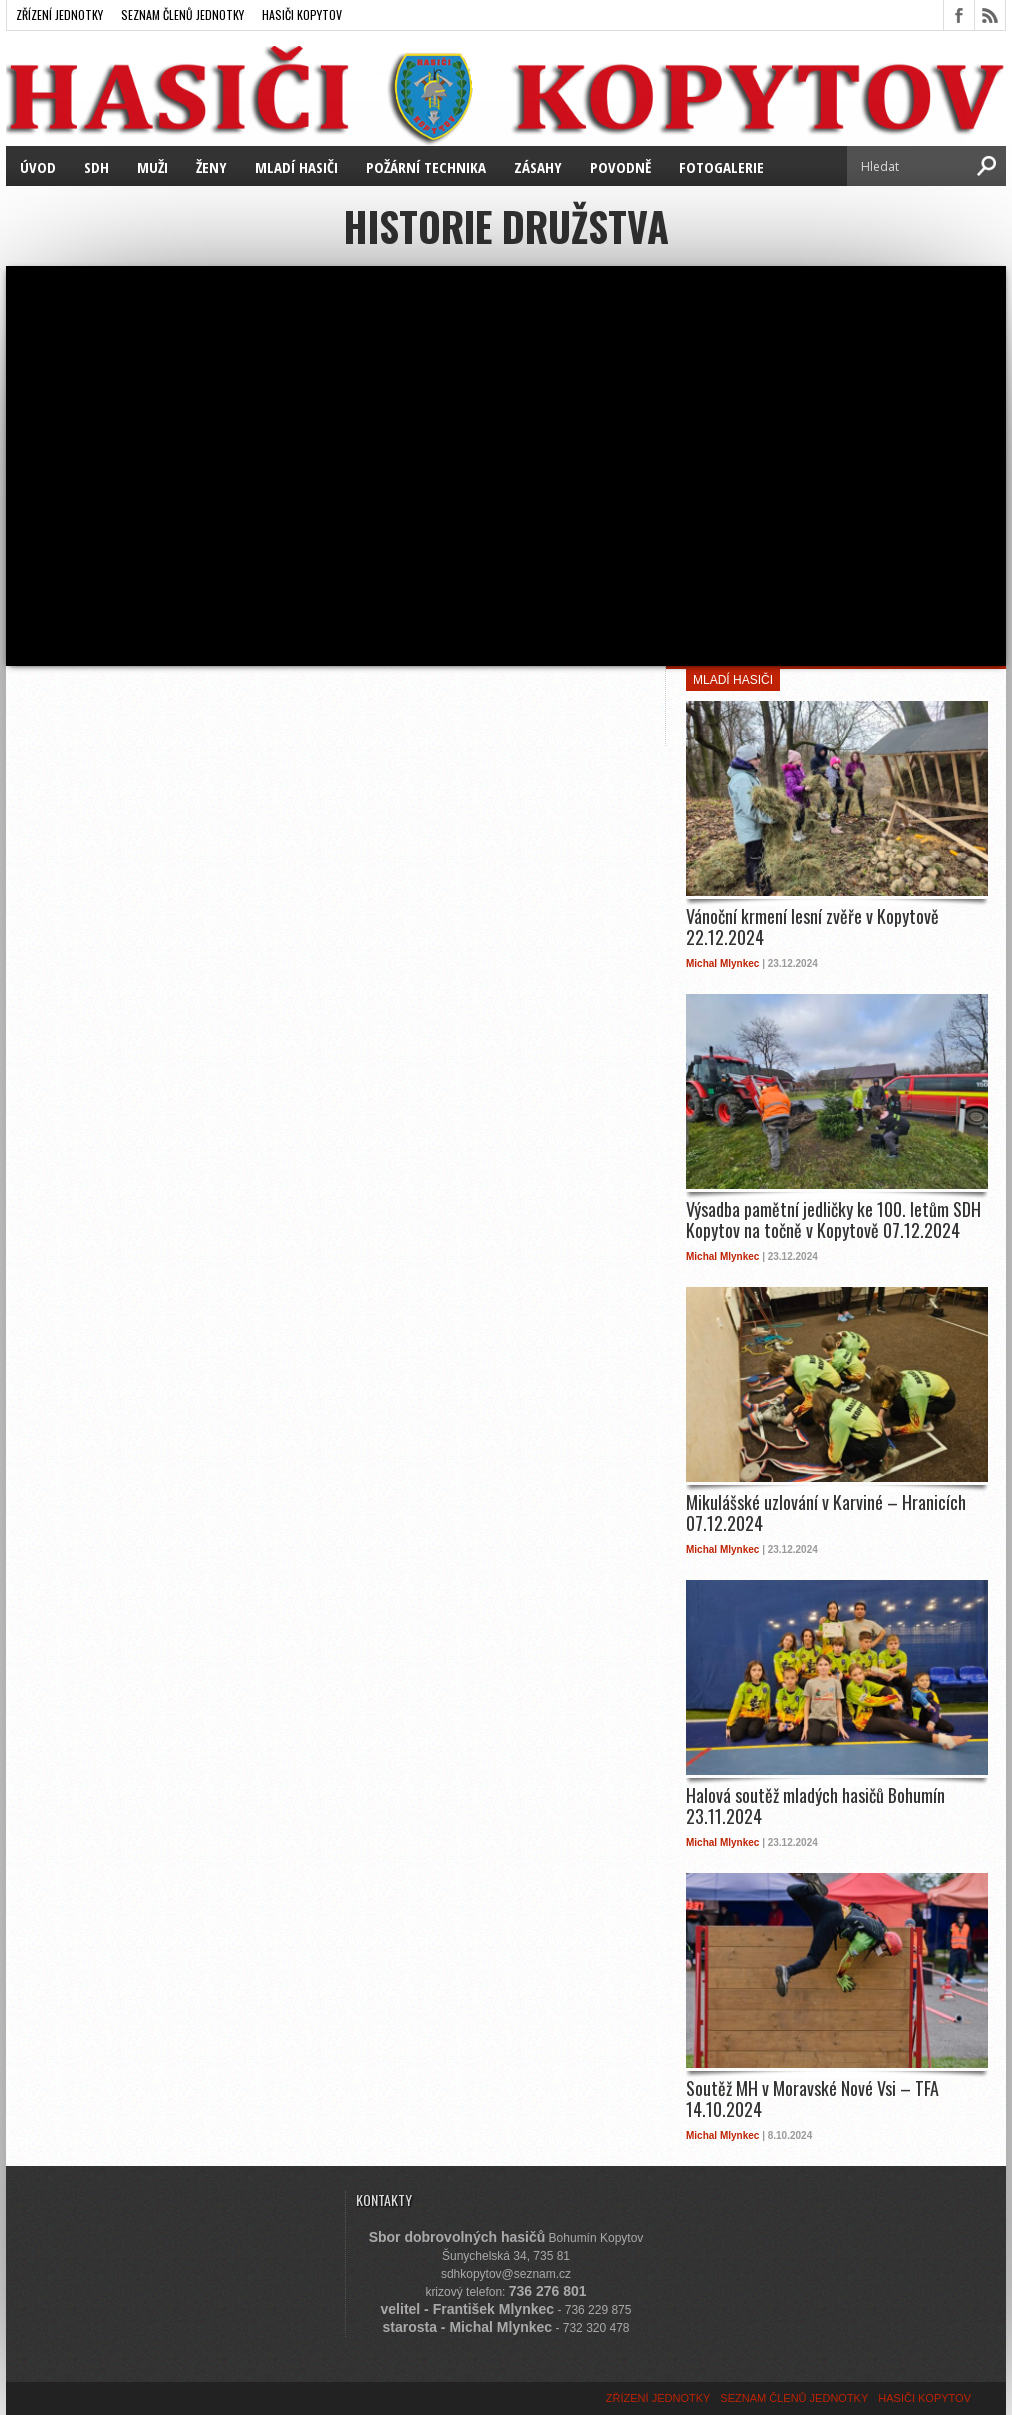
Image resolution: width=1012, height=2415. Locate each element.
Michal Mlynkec (722, 963)
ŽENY (211, 167)
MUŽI (152, 167)
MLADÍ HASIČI (296, 167)
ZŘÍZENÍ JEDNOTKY (59, 14)
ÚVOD (38, 167)
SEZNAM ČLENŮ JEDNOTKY (182, 14)
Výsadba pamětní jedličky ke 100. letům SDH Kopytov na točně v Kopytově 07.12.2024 (833, 1220)
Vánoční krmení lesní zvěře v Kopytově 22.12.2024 (812, 927)
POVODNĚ (620, 167)
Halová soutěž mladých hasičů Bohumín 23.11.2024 (815, 1806)
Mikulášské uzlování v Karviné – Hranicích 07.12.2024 (826, 1513)
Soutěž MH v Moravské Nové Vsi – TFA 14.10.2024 (812, 2099)
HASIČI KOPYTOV (302, 14)
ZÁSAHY (538, 167)
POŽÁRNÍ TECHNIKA (426, 167)
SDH (96, 167)
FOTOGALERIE (721, 167)
